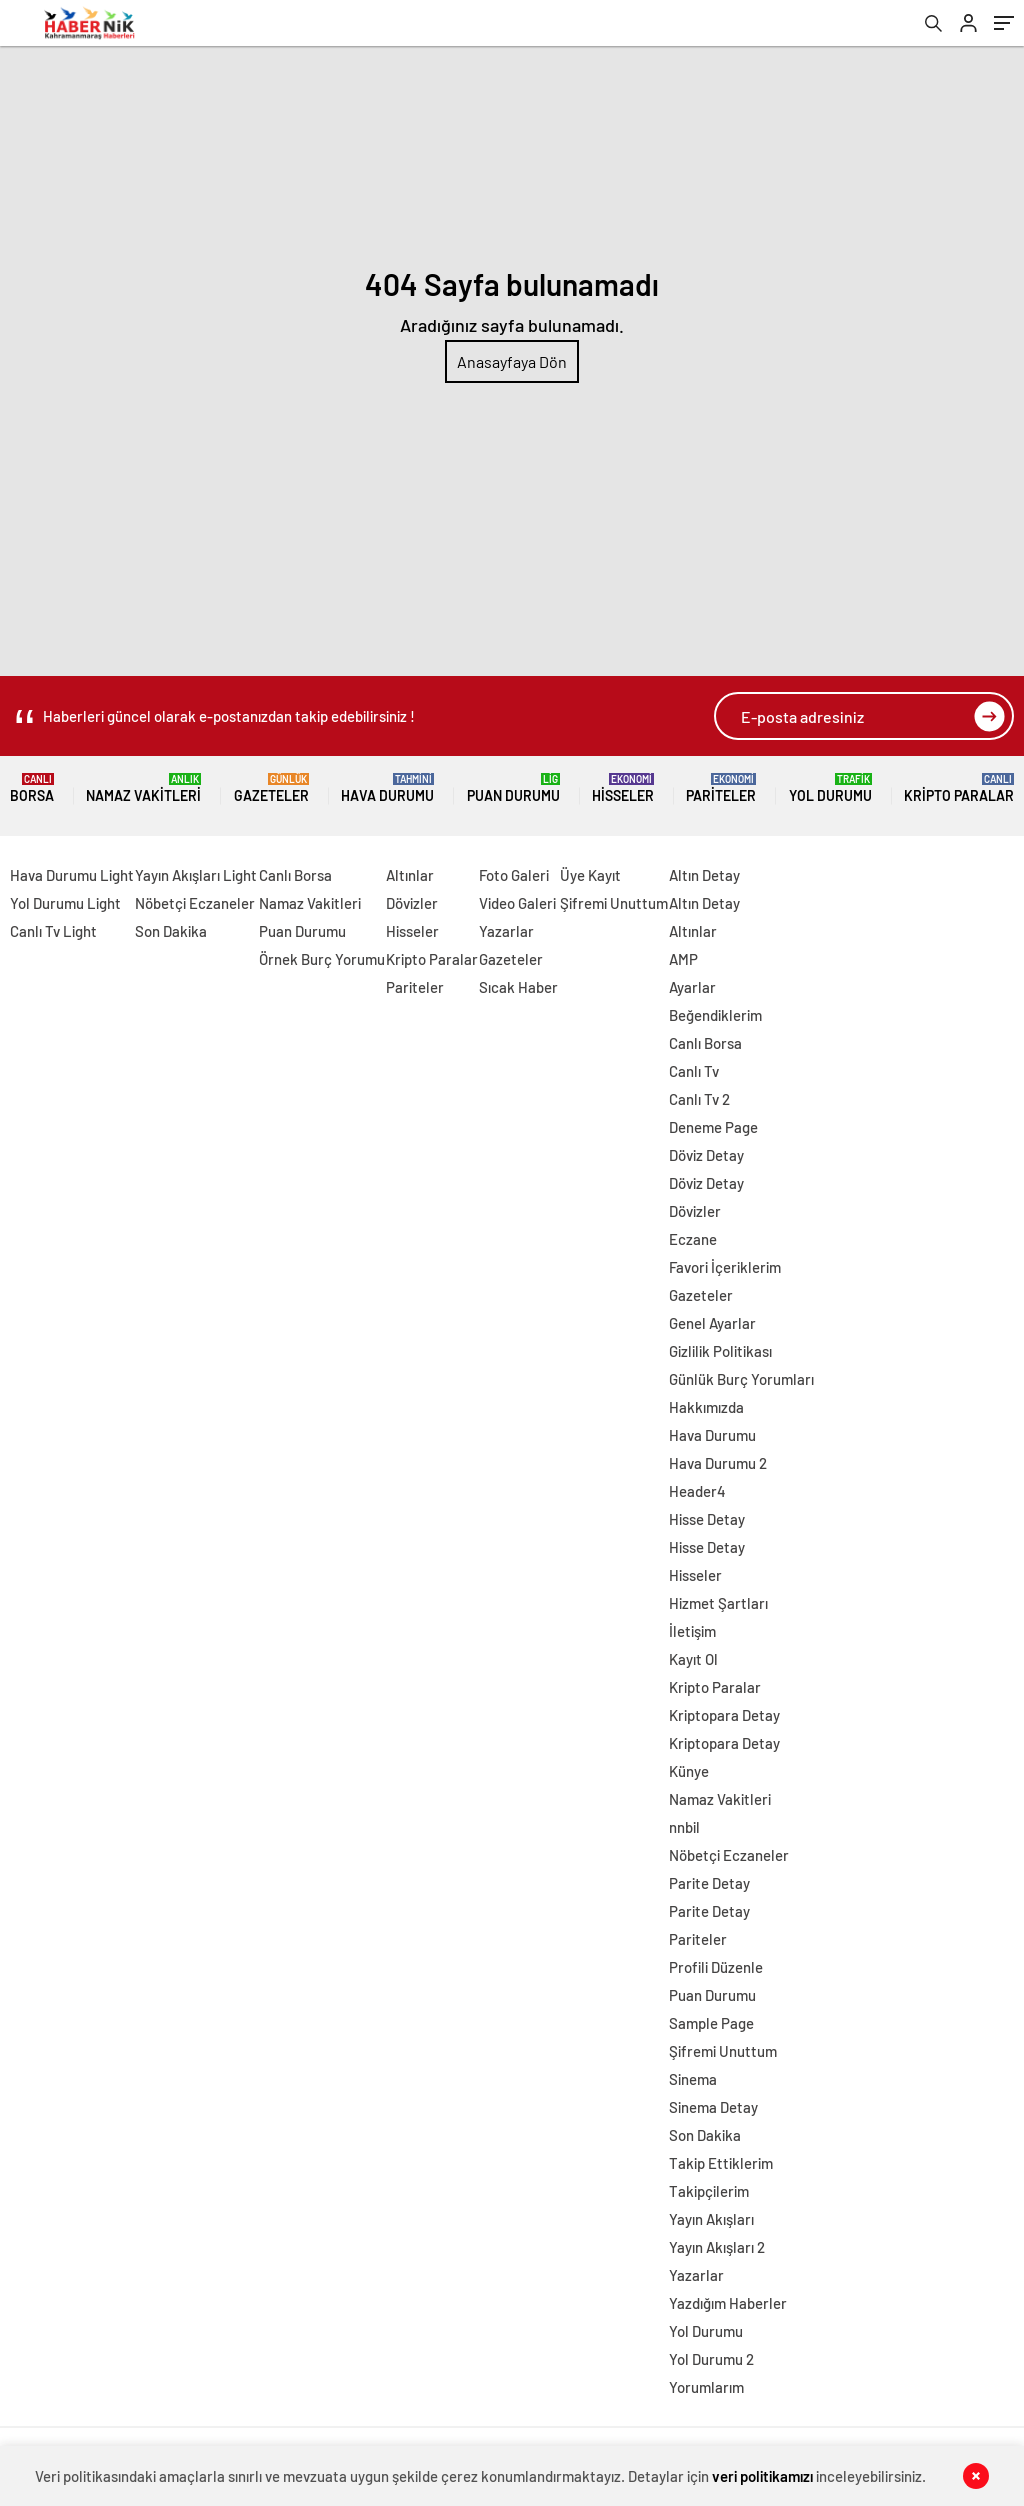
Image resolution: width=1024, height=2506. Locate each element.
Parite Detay (709, 1883)
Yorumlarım (706, 2387)
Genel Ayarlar (712, 1323)
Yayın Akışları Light (196, 875)
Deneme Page (713, 1127)
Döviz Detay (706, 1155)
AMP (683, 959)
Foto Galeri (514, 875)
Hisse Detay (707, 1519)
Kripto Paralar (959, 788)
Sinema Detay (713, 2107)
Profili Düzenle (716, 1967)
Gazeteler (271, 788)
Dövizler (412, 903)
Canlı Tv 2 (699, 1099)
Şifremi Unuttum (614, 903)
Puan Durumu (513, 788)
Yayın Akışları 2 (717, 2247)
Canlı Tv (694, 1071)
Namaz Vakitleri (143, 788)
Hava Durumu (387, 788)
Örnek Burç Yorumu (322, 959)
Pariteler (721, 788)
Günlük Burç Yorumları (741, 1379)
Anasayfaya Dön (512, 361)
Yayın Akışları (711, 2219)
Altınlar (410, 875)
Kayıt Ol (693, 1659)
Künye (689, 1771)
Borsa (32, 788)
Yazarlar (506, 931)
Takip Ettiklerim (721, 2163)
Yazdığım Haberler (728, 2303)
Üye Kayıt (590, 875)
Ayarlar (692, 987)
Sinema (693, 2079)
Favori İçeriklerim (725, 1267)
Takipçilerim (709, 2191)
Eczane (693, 1239)
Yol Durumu (830, 788)
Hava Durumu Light (72, 875)
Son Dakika (171, 931)
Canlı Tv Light (53, 931)
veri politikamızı (762, 2476)
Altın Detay (704, 875)
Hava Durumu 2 (718, 1463)
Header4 (697, 1491)
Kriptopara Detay (724, 1715)
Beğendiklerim (715, 1015)
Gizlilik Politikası (720, 1351)
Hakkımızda (706, 1407)
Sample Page (711, 2023)
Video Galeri (517, 903)
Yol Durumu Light (65, 903)
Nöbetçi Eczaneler (195, 903)
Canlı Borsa (295, 875)
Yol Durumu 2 (711, 2359)
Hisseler (623, 788)
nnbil (684, 1827)
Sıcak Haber (518, 987)
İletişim (692, 1631)
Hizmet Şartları (718, 1603)
